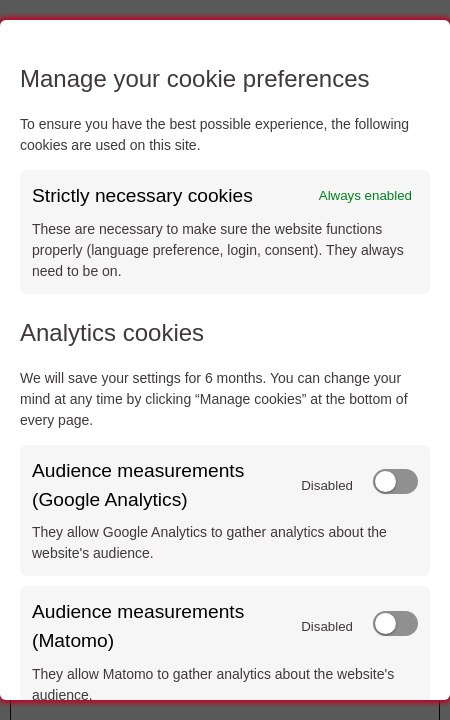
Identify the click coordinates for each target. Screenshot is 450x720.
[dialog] (225, 360)
